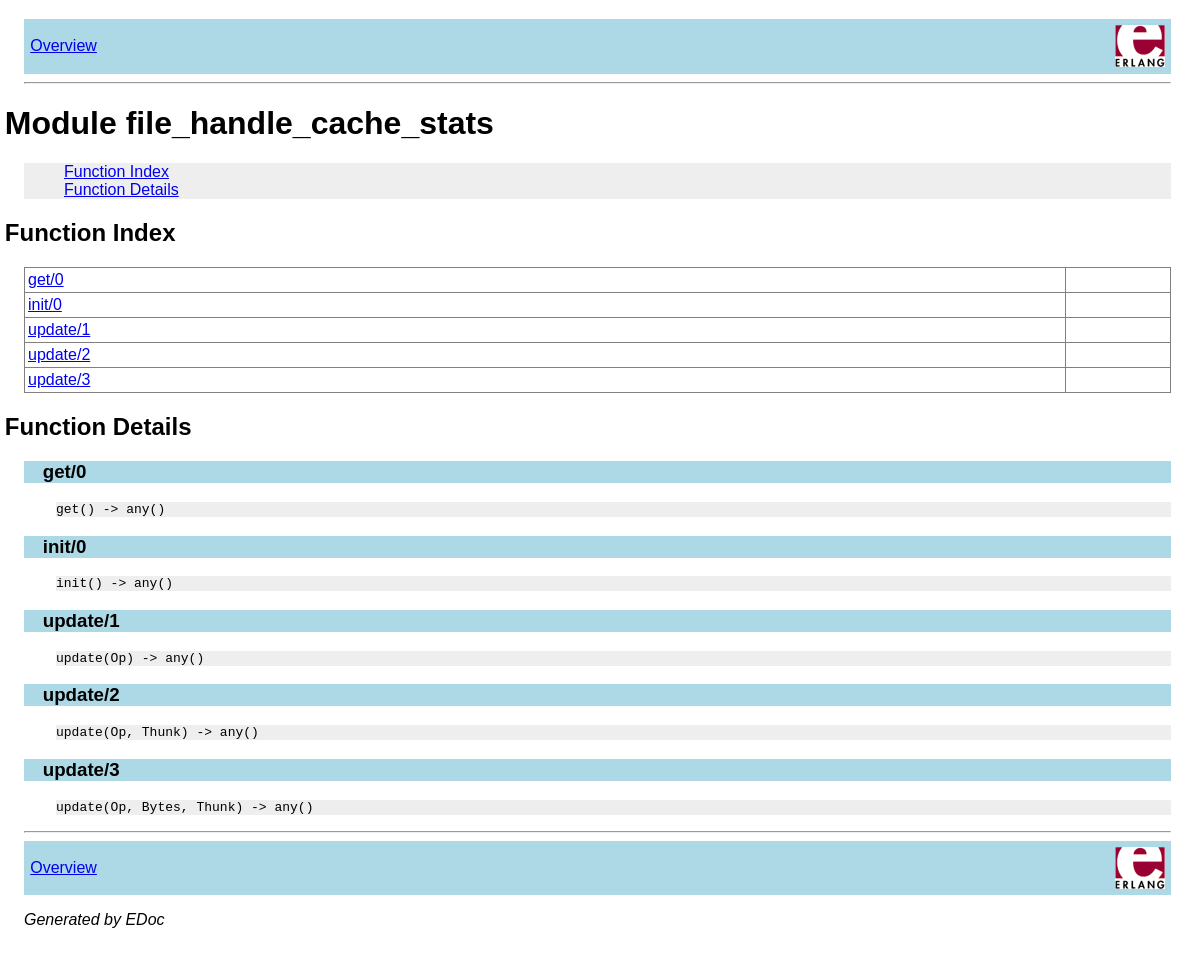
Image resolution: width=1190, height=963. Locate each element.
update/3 (59, 379)
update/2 (59, 354)
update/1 (59, 329)
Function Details (121, 189)
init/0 (45, 304)
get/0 (46, 279)
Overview (63, 45)
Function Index (116, 171)
